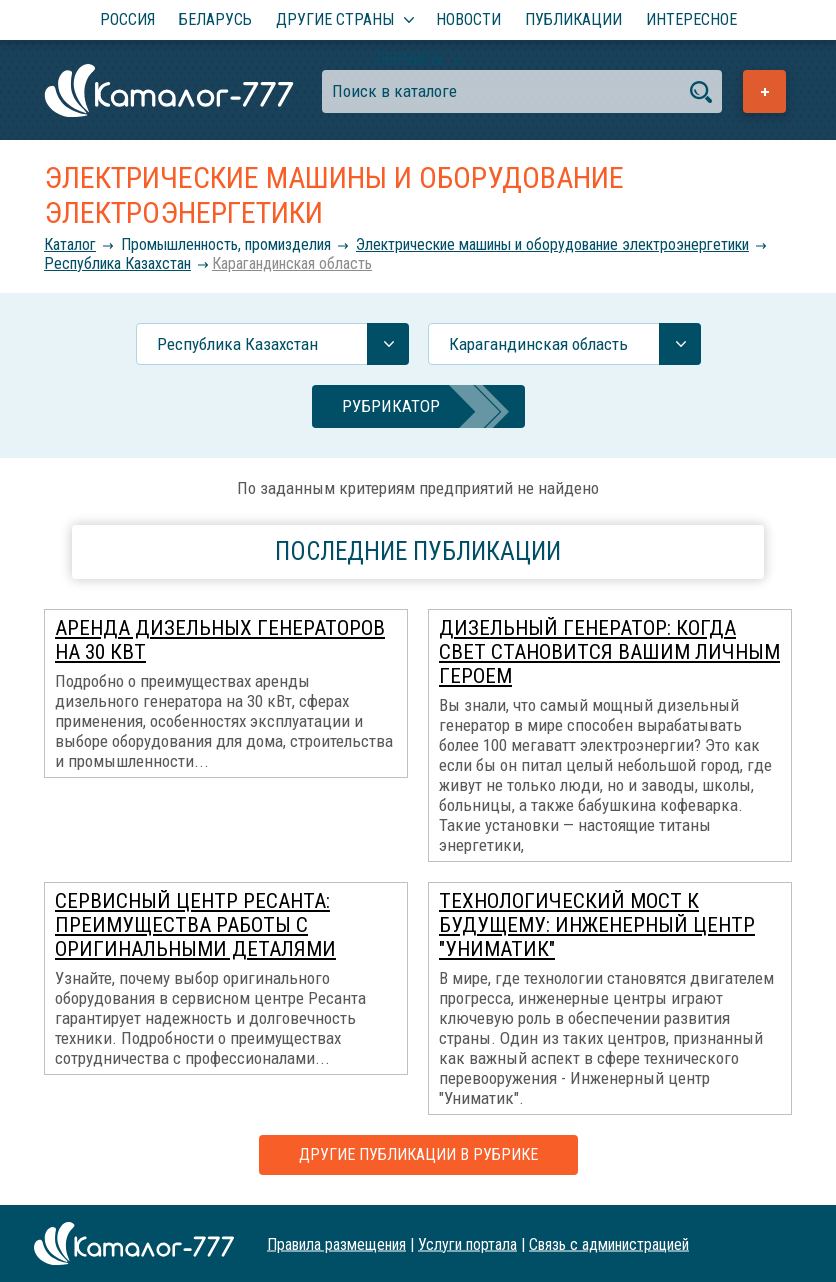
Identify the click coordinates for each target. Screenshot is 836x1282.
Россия (127, 19)
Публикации (573, 19)
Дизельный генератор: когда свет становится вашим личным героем (609, 652)
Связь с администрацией (609, 1243)
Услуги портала (467, 1243)
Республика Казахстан (117, 263)
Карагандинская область (292, 263)
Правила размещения (336, 1243)
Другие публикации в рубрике (418, 1154)
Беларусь (215, 19)
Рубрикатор (391, 406)
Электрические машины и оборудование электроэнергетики (552, 244)
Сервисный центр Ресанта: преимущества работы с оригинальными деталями (195, 925)
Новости (468, 19)
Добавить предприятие (764, 91)
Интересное (691, 19)
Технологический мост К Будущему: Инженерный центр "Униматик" (597, 925)
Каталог (70, 244)
